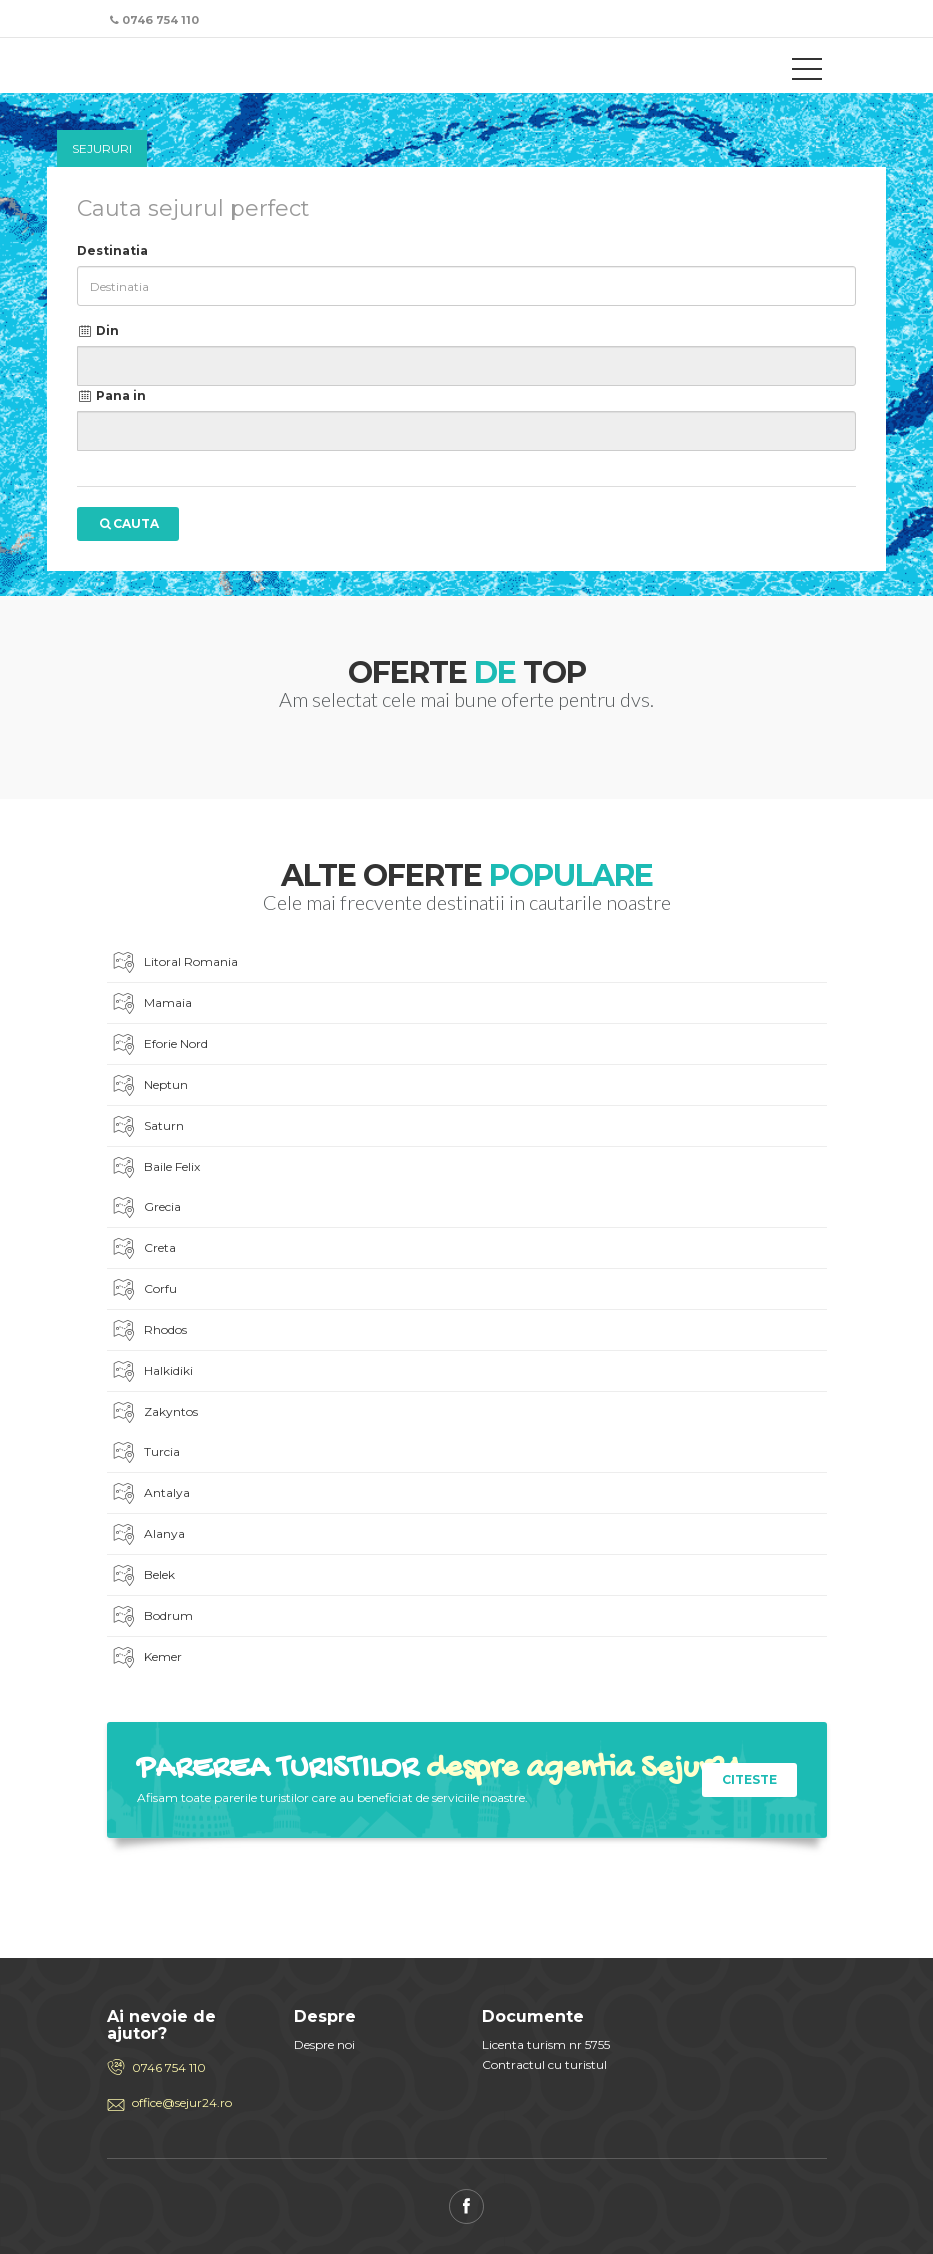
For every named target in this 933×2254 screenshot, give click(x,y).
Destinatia (112, 250)
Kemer (146, 1658)
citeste (749, 1779)
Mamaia (151, 1004)
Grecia (145, 1208)
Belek (142, 1576)
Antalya (150, 1494)
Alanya (147, 1535)
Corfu (143, 1290)
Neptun (149, 1086)
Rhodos (148, 1331)
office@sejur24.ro (182, 2102)
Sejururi (102, 148)
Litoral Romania (174, 963)
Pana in (112, 395)
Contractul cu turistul (544, 2064)
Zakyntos (154, 1413)
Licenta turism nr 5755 (546, 2044)
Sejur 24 (197, 68)
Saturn (147, 1127)
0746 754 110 (169, 2067)
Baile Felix (155, 1168)
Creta (143, 1249)
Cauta (128, 523)
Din (98, 330)
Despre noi (324, 2044)
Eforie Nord (159, 1045)
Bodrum (151, 1617)
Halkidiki (151, 1372)
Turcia (145, 1453)
